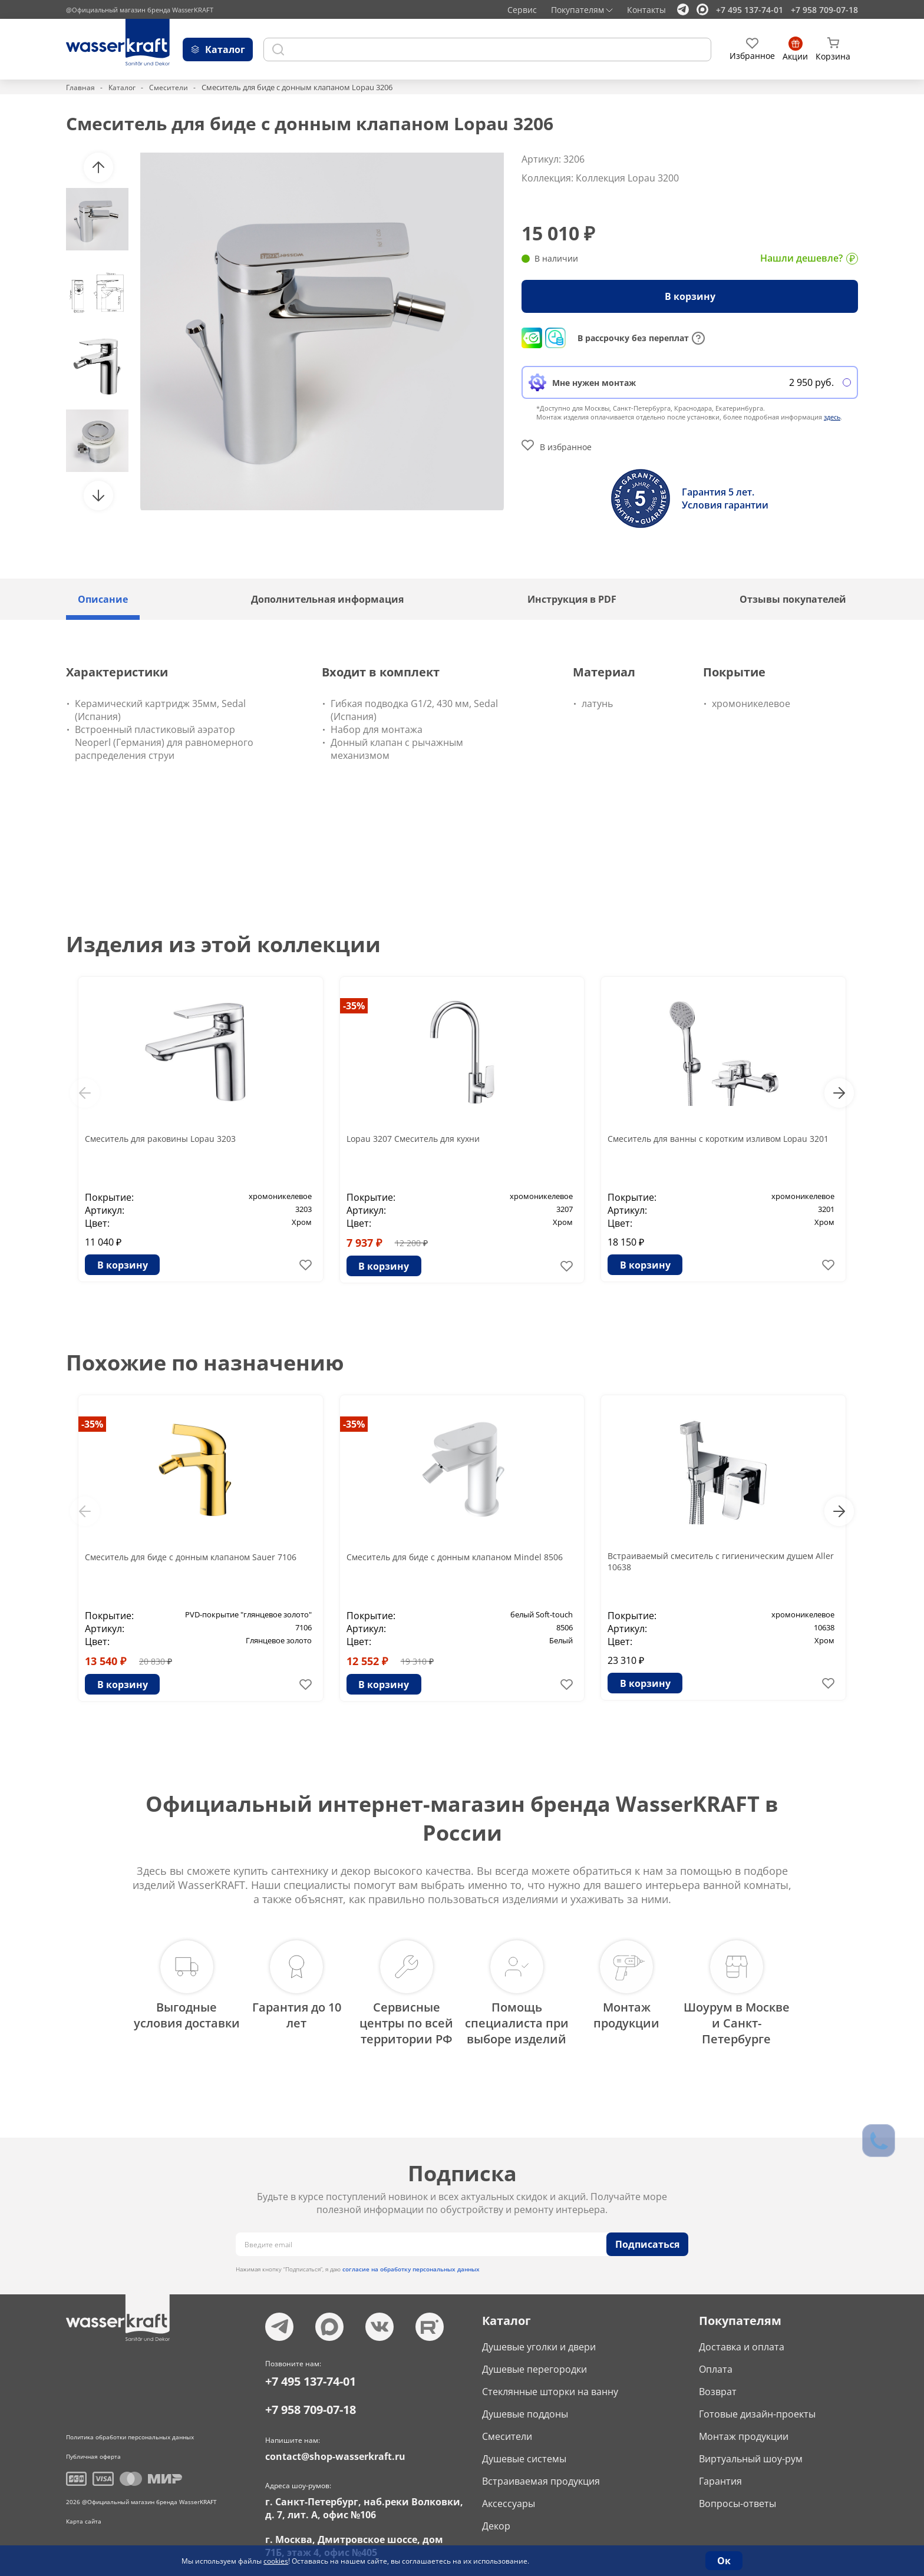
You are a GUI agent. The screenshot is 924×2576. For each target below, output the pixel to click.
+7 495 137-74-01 (749, 9)
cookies (275, 2561)
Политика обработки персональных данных (130, 2427)
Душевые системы (524, 2449)
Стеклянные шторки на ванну (550, 2382)
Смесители (171, 87)
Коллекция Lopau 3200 (627, 177)
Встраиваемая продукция (541, 2471)
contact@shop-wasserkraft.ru (335, 2446)
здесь (832, 416)
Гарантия (720, 2471)
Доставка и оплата (741, 2337)
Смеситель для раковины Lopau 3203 (170, 1138)
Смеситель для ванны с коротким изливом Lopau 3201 (721, 1145)
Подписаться (647, 2234)
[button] (98, 167)
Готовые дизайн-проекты (757, 2404)
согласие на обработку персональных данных (411, 2259)
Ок (724, 2560)
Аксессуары (508, 2494)
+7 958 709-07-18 (824, 9)
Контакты (646, 9)
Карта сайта (83, 2512)
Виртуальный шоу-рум (751, 2449)
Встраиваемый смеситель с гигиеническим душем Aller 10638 (707, 1563)
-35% (354, 1005)
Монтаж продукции (743, 2426)
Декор (496, 2516)
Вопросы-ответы (737, 2494)
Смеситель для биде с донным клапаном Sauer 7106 (192, 1563)
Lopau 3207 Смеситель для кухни (421, 1138)
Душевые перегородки (534, 2359)
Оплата (715, 2359)
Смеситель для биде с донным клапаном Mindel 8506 (456, 1563)
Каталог (123, 87)
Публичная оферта (93, 2447)
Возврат (718, 2382)
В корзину (690, 296)
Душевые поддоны (525, 2404)
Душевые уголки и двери (539, 2337)
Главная (80, 87)
